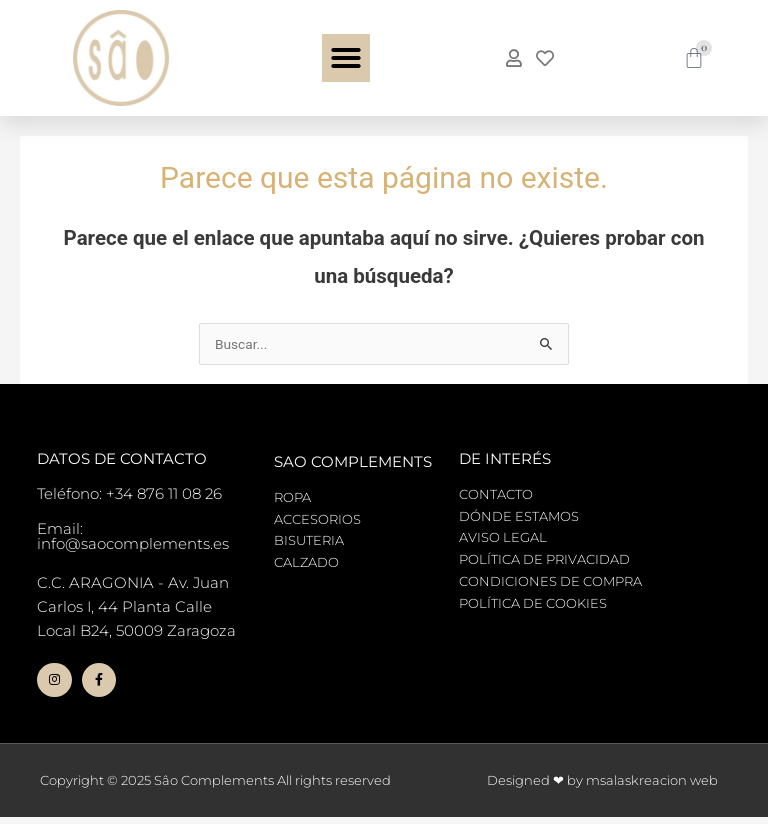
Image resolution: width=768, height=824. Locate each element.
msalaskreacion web (652, 787)
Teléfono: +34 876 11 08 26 (129, 493)
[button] (346, 58)
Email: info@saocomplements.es (133, 536)
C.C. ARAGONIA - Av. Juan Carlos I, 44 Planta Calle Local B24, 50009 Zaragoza (136, 606)
